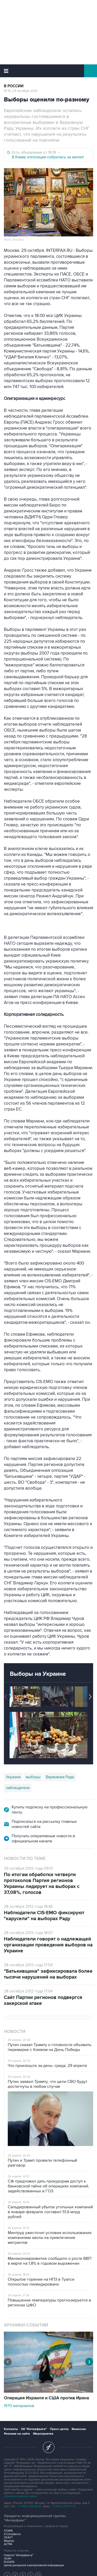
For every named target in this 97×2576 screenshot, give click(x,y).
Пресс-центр (59, 2429)
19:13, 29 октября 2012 (21, 91)
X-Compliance (12, 2534)
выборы (33, 1777)
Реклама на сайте (17, 2434)
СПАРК (8, 2530)
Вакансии (79, 2429)
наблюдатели (17, 1787)
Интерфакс (48, 71)
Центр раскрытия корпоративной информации (34, 2565)
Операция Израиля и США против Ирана (46, 2398)
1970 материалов (19, 2405)
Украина (13, 1777)
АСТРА (8, 2544)
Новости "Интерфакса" (18, 2555)
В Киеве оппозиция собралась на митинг (48, 157)
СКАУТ (8, 2537)
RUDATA (9, 2562)
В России (14, 86)
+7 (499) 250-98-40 (29, 2506)
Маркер (9, 2541)
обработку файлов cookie (20, 2496)
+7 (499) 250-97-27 (63, 2506)
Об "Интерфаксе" (34, 2429)
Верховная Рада (60, 1777)
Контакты (11, 2429)
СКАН (7, 2558)
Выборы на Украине (38, 1674)
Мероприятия (43, 2434)
